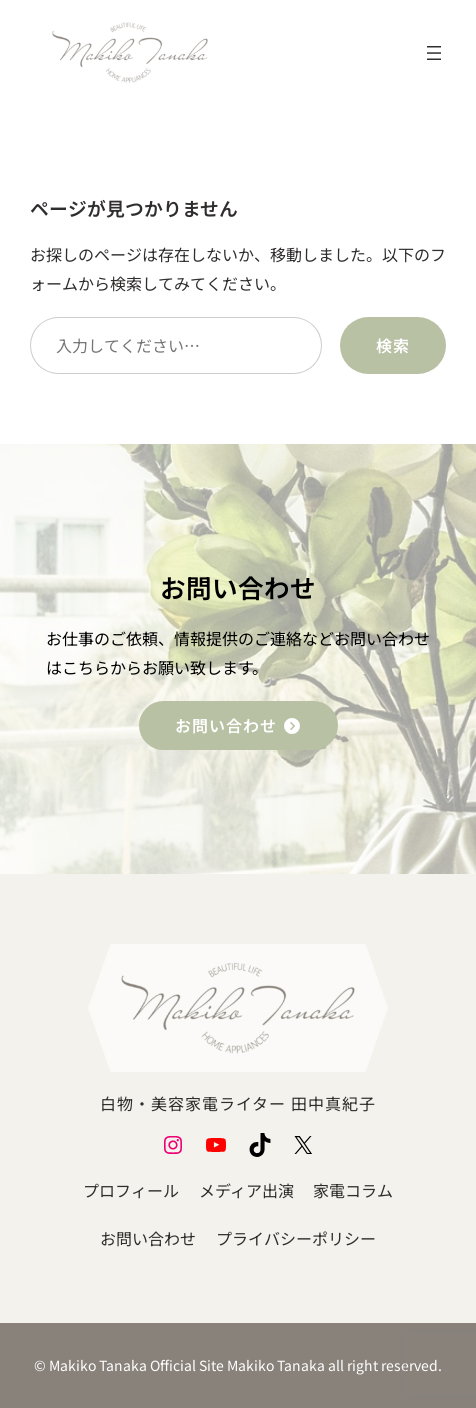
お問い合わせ (238, 725)
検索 (393, 345)
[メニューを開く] (434, 53)
